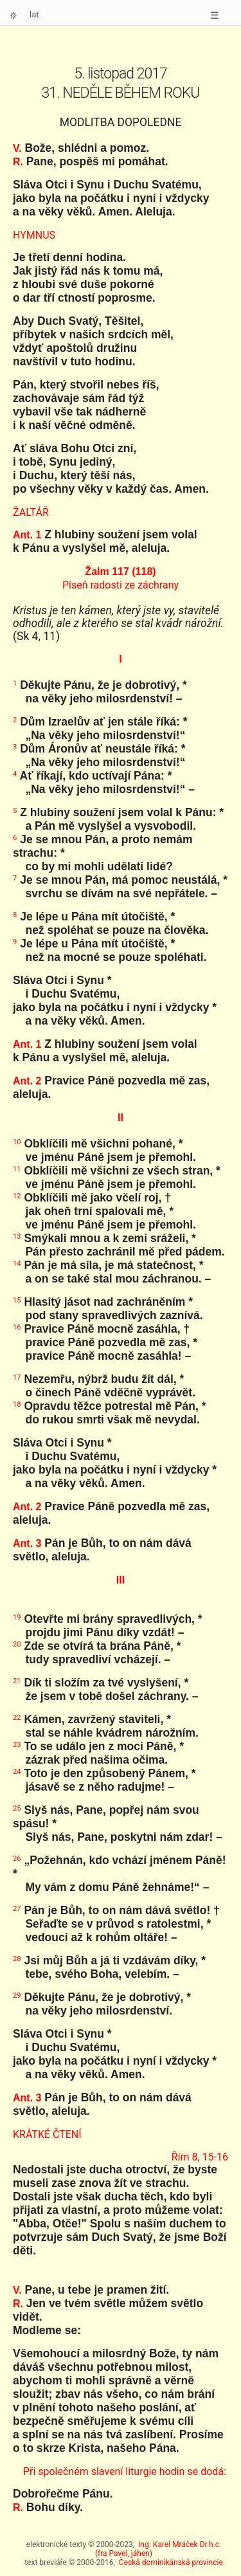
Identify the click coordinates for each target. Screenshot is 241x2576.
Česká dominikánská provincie (171, 2562)
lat (34, 14)
